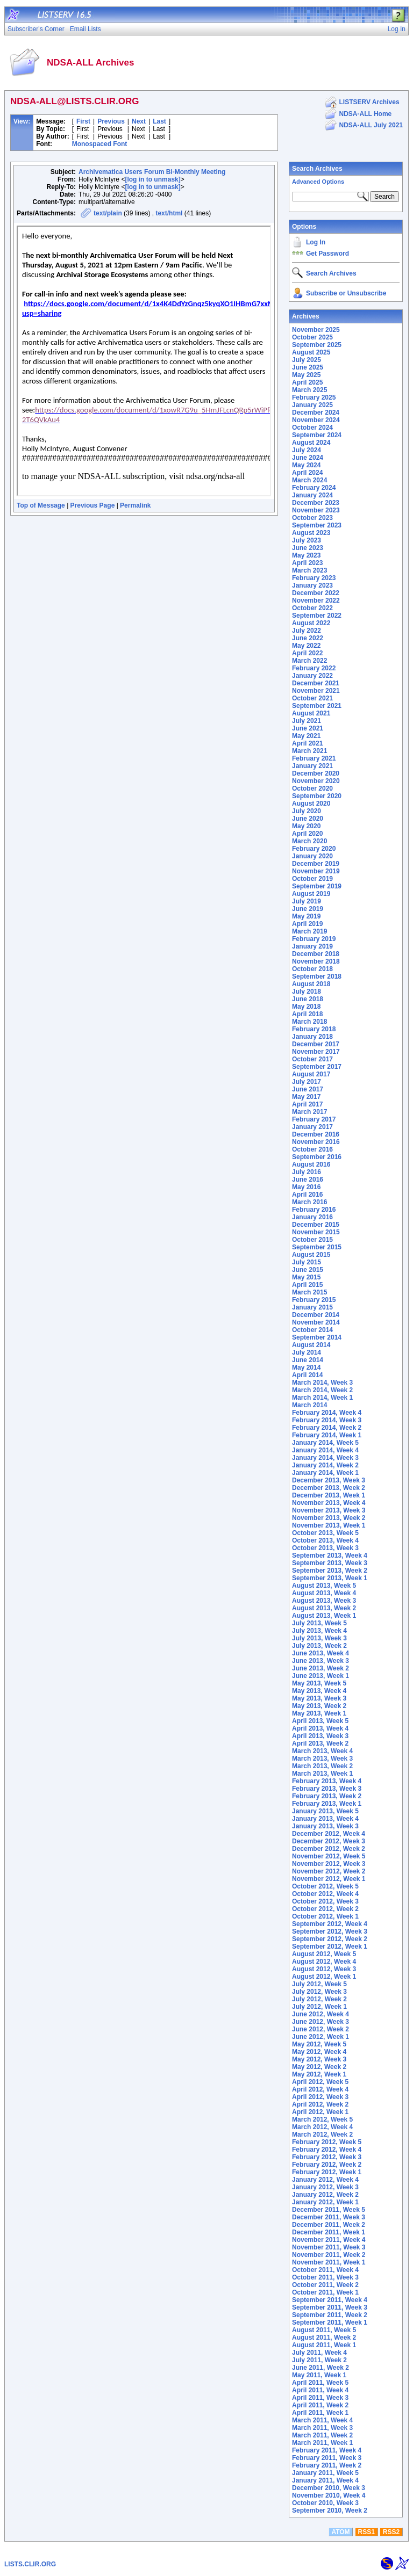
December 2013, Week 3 (328, 1480)
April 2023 (307, 563)
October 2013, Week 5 (325, 1533)
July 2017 (306, 1082)
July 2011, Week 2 (319, 2360)
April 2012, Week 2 (320, 2104)
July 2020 (306, 811)
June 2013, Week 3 (320, 1661)
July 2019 (306, 901)
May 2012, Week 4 (319, 2052)
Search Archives (317, 168)
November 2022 (316, 600)
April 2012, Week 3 (320, 2097)
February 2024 (314, 487)
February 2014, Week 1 (326, 1435)
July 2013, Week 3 (319, 1638)
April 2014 (307, 1375)
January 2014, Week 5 (325, 1442)
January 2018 (312, 1036)
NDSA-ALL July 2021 (371, 125)
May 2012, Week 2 (319, 2067)
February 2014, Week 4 (326, 1412)
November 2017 (316, 1051)
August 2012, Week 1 (324, 1976)
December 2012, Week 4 (328, 1833)
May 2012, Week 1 (319, 2074)
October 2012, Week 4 (325, 1894)
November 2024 (316, 420)
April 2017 (307, 1104)
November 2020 (316, 781)
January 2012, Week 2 (325, 2194)
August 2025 (311, 352)
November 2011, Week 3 (329, 2247)
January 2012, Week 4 (325, 2179)
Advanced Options (318, 181)
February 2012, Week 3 (326, 2157)
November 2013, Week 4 (329, 1503)
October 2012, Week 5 (325, 1886)
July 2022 (306, 630)
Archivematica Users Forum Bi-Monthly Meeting (152, 172)
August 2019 (311, 894)
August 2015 (311, 1254)
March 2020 (309, 841)
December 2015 (315, 1224)
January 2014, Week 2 (325, 1465)
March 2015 (309, 1292)
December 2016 (315, 1134)
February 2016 (314, 1209)
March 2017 (309, 1112)
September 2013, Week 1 (329, 1578)
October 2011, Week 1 (325, 2292)
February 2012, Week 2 (326, 2164)
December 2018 (315, 954)
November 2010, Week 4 (329, 2495)
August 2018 (311, 984)
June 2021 (307, 728)
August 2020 (311, 803)
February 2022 (314, 668)
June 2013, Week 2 (320, 1668)
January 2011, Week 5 (325, 2473)
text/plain (108, 213)
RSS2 (391, 2532)
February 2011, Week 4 (326, 2450)
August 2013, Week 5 (324, 1585)
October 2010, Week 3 (325, 2503)
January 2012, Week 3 (325, 2187)
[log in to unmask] (152, 179)
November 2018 (316, 961)
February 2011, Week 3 (326, 2458)
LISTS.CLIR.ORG (30, 2564)
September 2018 (316, 976)
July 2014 (306, 1352)
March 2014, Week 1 (322, 1397)
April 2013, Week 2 (320, 1743)
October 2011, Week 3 (325, 2277)
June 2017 (307, 1089)
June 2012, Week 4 (320, 2014)
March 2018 (309, 1021)
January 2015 (312, 1307)
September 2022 (316, 615)
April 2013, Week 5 (320, 1721)
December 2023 (315, 502)
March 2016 (309, 1202)
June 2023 (307, 548)
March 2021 (309, 751)
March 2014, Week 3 (322, 1382)
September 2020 (316, 796)
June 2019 (307, 909)
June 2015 (307, 1269)
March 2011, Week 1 (322, 2443)
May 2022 (306, 645)
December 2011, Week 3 (328, 2217)
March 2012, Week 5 (322, 2119)
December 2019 (315, 863)
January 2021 (312, 766)
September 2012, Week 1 (329, 1946)
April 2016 (307, 1194)
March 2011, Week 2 (322, 2435)
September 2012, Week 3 (329, 1931)
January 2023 (312, 585)
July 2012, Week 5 (319, 1984)
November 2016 (316, 1142)
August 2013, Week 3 (324, 1600)
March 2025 (309, 390)
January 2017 (312, 1127)
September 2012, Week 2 (329, 1939)
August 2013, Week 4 (324, 1593)
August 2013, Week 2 (324, 1608)
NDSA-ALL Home (365, 114)
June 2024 (307, 457)
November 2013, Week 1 (329, 1525)
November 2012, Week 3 (329, 1864)
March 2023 (309, 570)
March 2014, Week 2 (322, 1390)
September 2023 (316, 525)
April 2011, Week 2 (320, 2405)
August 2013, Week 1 (324, 1615)
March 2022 (309, 660)
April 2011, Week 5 (320, 2382)
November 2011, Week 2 (329, 2255)
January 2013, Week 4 (325, 1818)
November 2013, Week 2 (329, 1518)
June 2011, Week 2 (320, 2367)
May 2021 (306, 736)
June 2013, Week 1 (320, 1676)
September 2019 (316, 886)
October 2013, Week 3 (325, 1548)
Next (139, 121)
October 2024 (312, 427)
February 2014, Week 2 (326, 1427)
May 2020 (306, 826)
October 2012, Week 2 (325, 1909)
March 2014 (309, 1405)
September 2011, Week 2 (329, 2315)
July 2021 (306, 721)
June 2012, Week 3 (320, 2021)
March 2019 (309, 931)
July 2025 (306, 360)
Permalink (135, 505)
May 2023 (306, 555)
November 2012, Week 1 (329, 1879)
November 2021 (316, 690)
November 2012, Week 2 (329, 1871)
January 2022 (312, 675)
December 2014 (315, 1315)
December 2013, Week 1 (328, 1495)
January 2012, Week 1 (325, 2202)
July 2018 (306, 991)
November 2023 (316, 510)
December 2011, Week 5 (328, 2209)
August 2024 (311, 442)
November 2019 (316, 871)
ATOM (340, 2532)
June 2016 (307, 1179)
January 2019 (312, 946)
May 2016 (306, 1187)
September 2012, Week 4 (329, 1924)
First (83, 121)
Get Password (327, 253)
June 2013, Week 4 (320, 1653)
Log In (315, 242)
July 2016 (306, 1172)
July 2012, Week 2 (319, 1999)
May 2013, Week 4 (319, 1691)
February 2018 (314, 1029)
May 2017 (306, 1097)
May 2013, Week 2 (319, 1706)
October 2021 (312, 698)
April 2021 (307, 743)
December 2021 (315, 683)
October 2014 (312, 1330)
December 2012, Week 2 (328, 1849)
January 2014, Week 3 (325, 1457)
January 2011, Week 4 (325, 2480)
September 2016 (316, 1157)
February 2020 (314, 848)
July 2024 (306, 450)
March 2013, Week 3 (322, 1758)
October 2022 (312, 608)
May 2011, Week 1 (319, 2375)
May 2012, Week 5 (319, 2044)
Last (159, 121)
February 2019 (314, 939)
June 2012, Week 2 (320, 2029)
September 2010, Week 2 (329, 2510)
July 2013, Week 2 (319, 1645)
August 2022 (311, 623)
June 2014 (307, 1360)
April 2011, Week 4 (320, 2390)
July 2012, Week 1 (319, 2006)
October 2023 (312, 518)
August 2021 (311, 713)
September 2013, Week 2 (329, 1570)
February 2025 (314, 397)
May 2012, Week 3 (319, 2059)
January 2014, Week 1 (325, 1473)
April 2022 (307, 653)
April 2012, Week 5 (320, 2082)
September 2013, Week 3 (329, 1563)
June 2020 (307, 818)
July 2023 (306, 540)
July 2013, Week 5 (319, 1623)
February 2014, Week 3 (326, 1420)
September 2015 (316, 1247)
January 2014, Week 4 (325, 1450)
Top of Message (41, 505)
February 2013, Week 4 (326, 1781)
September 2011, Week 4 (329, 2300)
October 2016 (312, 1149)
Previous (111, 121)
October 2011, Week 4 (325, 2270)
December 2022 (315, 593)
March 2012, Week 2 (322, 2134)
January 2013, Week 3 (325, 1826)
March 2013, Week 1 (322, 1773)
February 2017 (314, 1119)
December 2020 (315, 773)
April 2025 (307, 382)
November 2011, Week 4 (329, 2240)
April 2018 (307, 1014)
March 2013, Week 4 (322, 1751)
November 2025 (316, 330)
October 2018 (312, 969)
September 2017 (316, 1066)
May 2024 (306, 465)
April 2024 (307, 472)
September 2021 (316, 706)
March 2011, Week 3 (322, 2428)
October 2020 (312, 788)
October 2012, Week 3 (325, 1901)
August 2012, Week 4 (324, 1961)
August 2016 (311, 1164)
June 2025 (307, 367)
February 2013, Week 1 (326, 1803)
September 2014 (316, 1337)
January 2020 (312, 856)
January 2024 (312, 495)
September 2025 (316, 345)
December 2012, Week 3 (328, 1841)
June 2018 (307, 999)
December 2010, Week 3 (328, 2488)
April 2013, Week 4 (320, 1728)
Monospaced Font (99, 144)
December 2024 (315, 412)
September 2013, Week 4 (329, 1555)
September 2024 (316, 435)
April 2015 (307, 1285)
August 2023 (311, 533)
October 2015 (312, 1239)
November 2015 (316, 1232)
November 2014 (316, 1322)
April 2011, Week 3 (320, 2397)
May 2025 (306, 375)
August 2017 (311, 1074)
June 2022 (307, 638)
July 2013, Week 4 (319, 1630)
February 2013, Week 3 (326, 1788)
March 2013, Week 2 (322, 1766)
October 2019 (312, 878)
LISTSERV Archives (369, 102)
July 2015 (306, 1262)
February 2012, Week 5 (326, 2142)
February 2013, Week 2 (326, 1796)
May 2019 (306, 916)
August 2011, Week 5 (324, 2330)
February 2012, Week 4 (326, 2149)
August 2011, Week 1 (324, 2345)
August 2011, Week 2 (324, 2337)
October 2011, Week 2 (325, 2285)
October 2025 (312, 337)
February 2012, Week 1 (326, 2172)
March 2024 (309, 480)
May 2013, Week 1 (319, 1713)
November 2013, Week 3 (329, 1510)
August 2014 (311, 1345)
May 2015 (306, 1277)
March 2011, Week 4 (322, 2420)
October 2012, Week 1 (325, 1916)
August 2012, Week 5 (324, 1954)
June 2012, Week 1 (320, 2036)
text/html (168, 213)
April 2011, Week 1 (320, 2412)
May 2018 (306, 1006)
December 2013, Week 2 (328, 1488)
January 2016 (312, 1217)
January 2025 (312, 405)
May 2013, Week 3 (319, 1698)
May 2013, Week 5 (319, 1683)
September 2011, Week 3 (329, 2307)
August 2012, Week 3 (324, 1969)
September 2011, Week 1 (329, 2322)
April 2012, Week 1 (320, 2112)
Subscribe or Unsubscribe (346, 293)
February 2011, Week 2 (326, 2465)
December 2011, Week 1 (328, 2232)
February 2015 (314, 1300)
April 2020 (307, 833)
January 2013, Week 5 (325, 1811)
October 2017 (312, 1059)
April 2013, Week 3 (320, 1736)
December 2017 (315, 1044)
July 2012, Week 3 (319, 1991)
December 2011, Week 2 (328, 2224)
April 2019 (307, 924)
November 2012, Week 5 (329, 1856)
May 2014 (306, 1367)
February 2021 (314, 758)
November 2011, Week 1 (329, 2262)
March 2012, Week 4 (322, 2127)
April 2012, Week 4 (320, 2089)
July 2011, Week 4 (319, 2352)
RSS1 (366, 2532)
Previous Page (92, 505)
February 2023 (314, 578)
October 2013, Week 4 (325, 1540)
